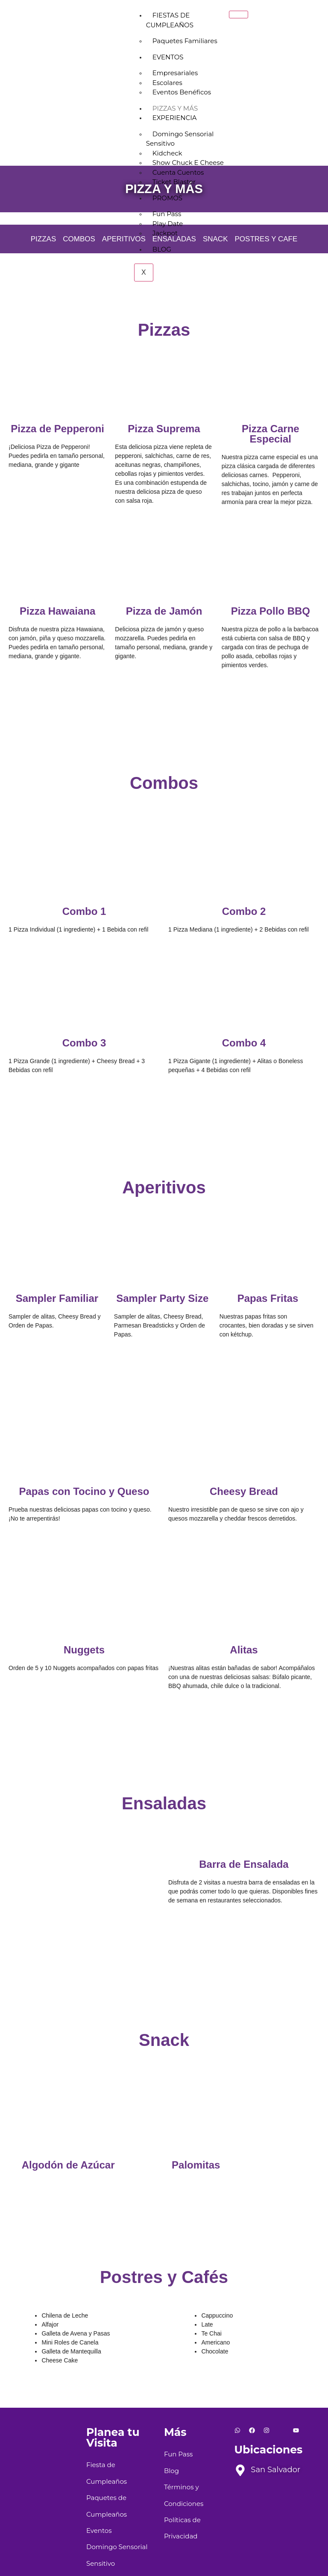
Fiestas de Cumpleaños (169, 20)
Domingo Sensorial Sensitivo (180, 139)
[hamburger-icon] (238, 14)
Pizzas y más (175, 108)
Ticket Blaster (174, 182)
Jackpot (165, 233)
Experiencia (174, 118)
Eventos (168, 57)
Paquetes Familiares (184, 41)
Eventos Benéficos (181, 92)
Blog (161, 249)
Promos (167, 198)
